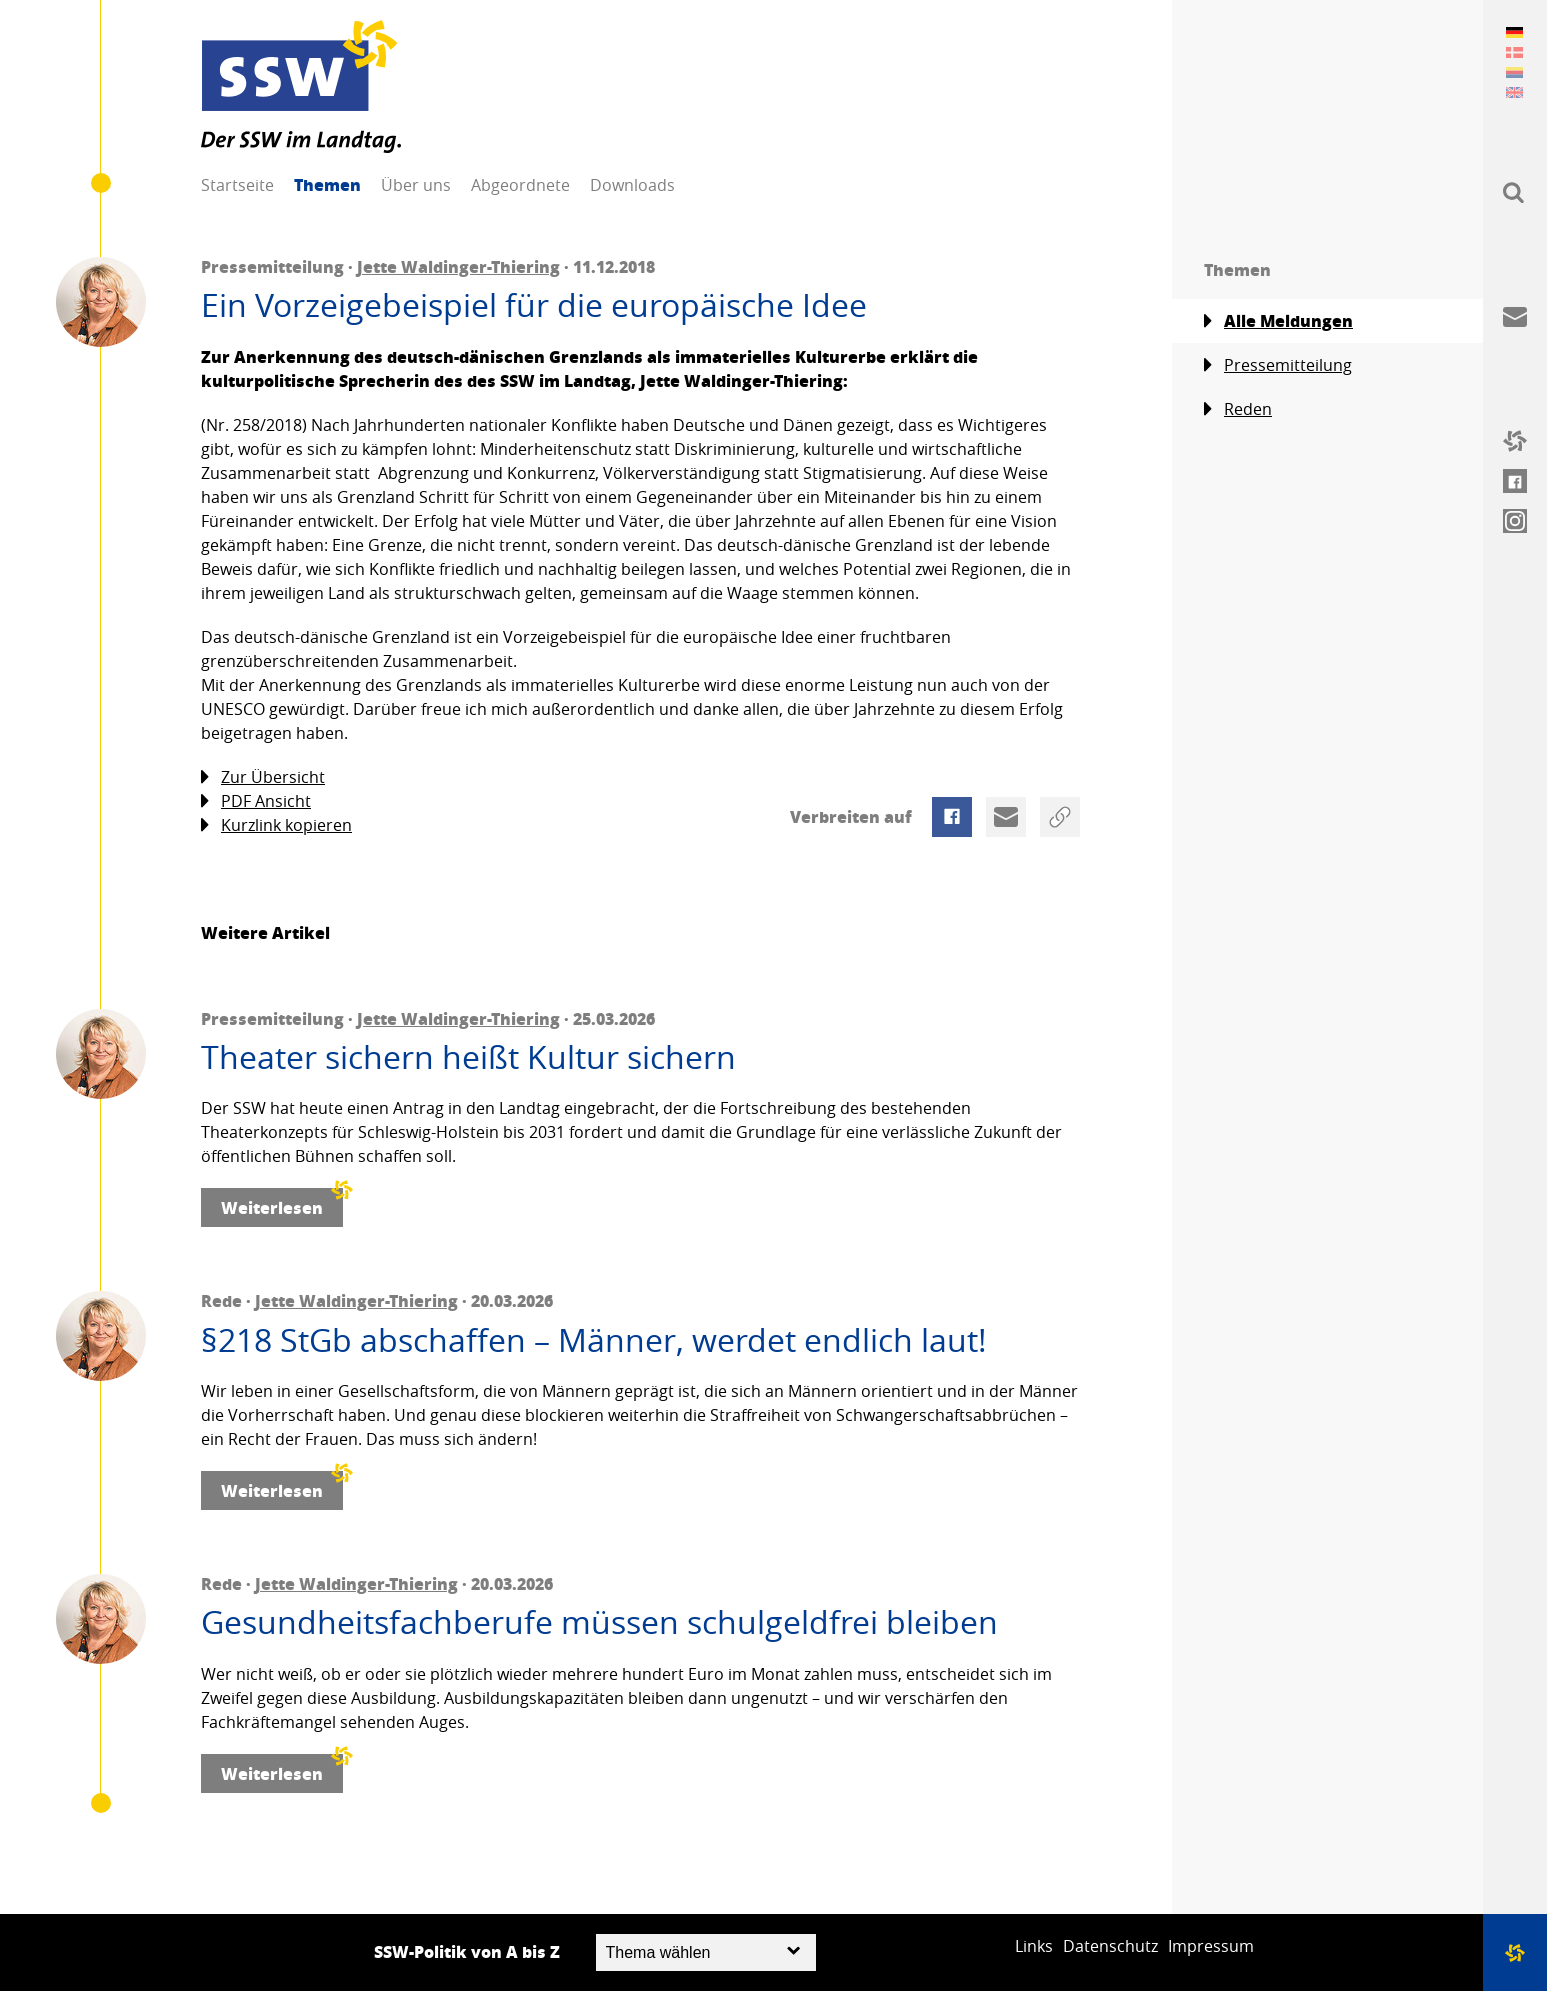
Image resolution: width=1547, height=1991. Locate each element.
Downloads (632, 185)
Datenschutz (1110, 1946)
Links (1034, 1946)
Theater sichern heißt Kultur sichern (468, 1057)
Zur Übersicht (263, 777)
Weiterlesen (282, 1203)
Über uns (416, 185)
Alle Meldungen (1278, 321)
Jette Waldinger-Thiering (458, 266)
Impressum (1211, 1946)
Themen (327, 184)
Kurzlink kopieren (276, 825)
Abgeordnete (520, 185)
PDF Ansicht (256, 801)
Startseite (237, 185)
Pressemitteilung (1278, 365)
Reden (1238, 409)
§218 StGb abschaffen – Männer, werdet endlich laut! (594, 1340)
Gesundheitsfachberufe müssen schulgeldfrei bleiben (599, 1622)
